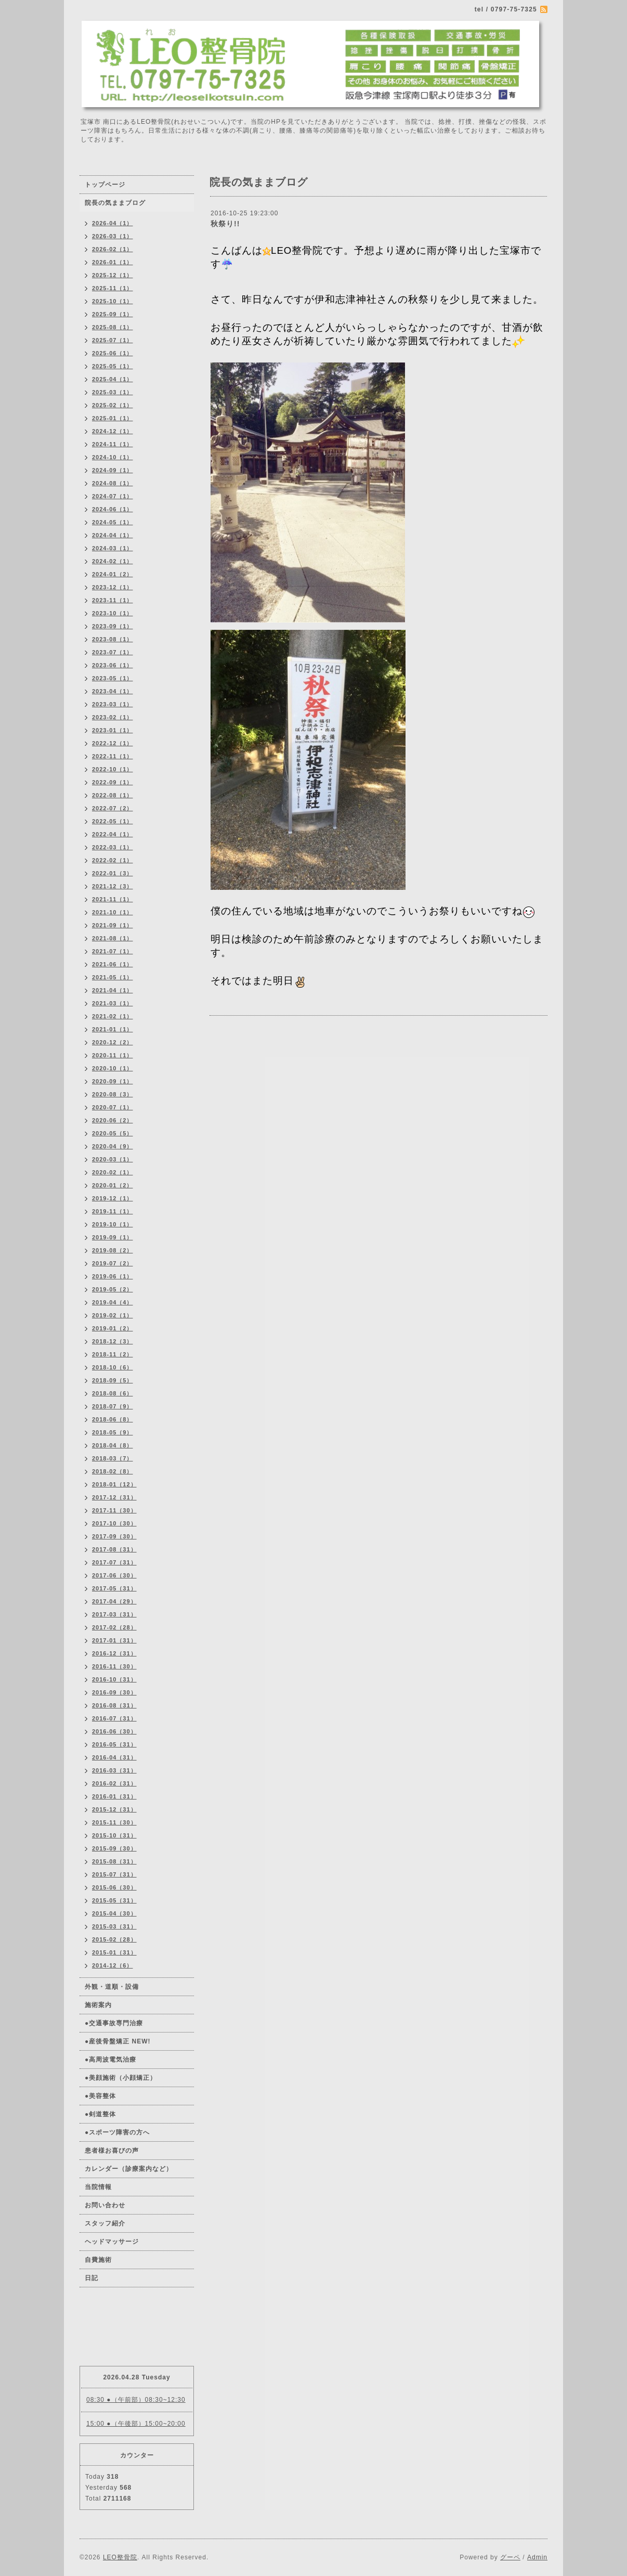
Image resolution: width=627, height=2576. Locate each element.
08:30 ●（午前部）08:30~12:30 (136, 2399)
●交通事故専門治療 (114, 2023)
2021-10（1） (112, 912)
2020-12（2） (112, 1042)
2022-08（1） (112, 795)
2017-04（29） (114, 1601)
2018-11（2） (112, 1354)
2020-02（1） (112, 1172)
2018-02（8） (112, 1471)
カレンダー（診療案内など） (129, 2168)
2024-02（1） (112, 561)
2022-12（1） (112, 743)
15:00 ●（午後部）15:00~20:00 (136, 2423)
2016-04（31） (114, 1757)
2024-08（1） (112, 483)
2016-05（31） (114, 1744)
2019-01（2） (112, 1328)
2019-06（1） (112, 1276)
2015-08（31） (114, 1861)
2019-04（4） (112, 1302)
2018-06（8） (112, 1419)
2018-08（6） (112, 1393)
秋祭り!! (225, 223)
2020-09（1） (112, 1081)
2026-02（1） (112, 249)
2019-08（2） (112, 1250)
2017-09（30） (114, 1536)
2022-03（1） (112, 847)
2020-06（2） (112, 1120)
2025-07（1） (112, 340)
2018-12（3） (112, 1341)
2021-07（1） (112, 951)
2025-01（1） (112, 418)
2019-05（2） (112, 1289)
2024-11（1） (112, 444)
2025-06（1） (112, 353)
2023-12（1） (112, 587)
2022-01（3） (112, 873)
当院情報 (98, 2187)
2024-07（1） (112, 496)
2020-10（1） (112, 1068)
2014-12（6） (112, 1965)
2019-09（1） (112, 1237)
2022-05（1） (112, 821)
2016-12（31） (114, 1653)
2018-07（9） (112, 1406)
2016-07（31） (114, 1718)
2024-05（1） (112, 522)
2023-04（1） (112, 691)
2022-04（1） (112, 834)
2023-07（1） (112, 652)
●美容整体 (100, 2096)
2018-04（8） (112, 1445)
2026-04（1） (112, 223)
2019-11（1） (112, 1211)
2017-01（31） (114, 1640)
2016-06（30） (114, 1731)
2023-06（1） (112, 665)
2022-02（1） (112, 860)
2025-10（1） (112, 301)
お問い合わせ (105, 2205)
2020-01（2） (112, 1185)
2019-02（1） (112, 1315)
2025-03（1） (112, 392)
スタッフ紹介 (105, 2223)
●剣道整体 (100, 2114)
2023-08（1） (112, 639)
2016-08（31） (114, 1705)
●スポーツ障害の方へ (117, 2132)
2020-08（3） (112, 1094)
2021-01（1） (112, 1029)
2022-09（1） (112, 782)
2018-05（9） (112, 1432)
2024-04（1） (112, 535)
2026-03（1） (112, 236)
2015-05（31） (114, 1900)
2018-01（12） (114, 1484)
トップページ (105, 184)
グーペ (510, 2557)
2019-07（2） (112, 1263)
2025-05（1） (112, 366)
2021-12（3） (112, 886)
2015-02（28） (114, 1939)
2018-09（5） (112, 1380)
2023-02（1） (112, 717)
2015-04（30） (114, 1913)
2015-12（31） (114, 1809)
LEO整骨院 (120, 2557)
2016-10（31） (114, 1679)
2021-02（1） (112, 1016)
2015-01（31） (114, 1952)
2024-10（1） (112, 457)
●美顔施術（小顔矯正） (120, 2077)
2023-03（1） (112, 704)
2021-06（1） (112, 964)
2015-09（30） (114, 1848)
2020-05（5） (112, 1133)
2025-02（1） (112, 405)
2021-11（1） (112, 899)
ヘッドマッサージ (112, 2241)
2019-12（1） (112, 1198)
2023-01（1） (112, 730)
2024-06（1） (112, 509)
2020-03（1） (112, 1159)
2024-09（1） (112, 470)
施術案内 (98, 2005)
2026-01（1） (112, 262)
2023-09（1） (112, 626)
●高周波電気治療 (110, 2059)
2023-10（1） (112, 613)
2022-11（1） (112, 756)
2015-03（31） (114, 1926)
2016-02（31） (114, 1783)
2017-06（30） (114, 1575)
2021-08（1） (112, 938)
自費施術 (98, 2259)
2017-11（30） (114, 1510)
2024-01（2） (112, 574)
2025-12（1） (112, 275)
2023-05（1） (112, 678)
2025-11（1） (112, 288)
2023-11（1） (112, 600)
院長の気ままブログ (115, 202)
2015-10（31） (114, 1835)
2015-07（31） (114, 1874)
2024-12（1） (112, 431)
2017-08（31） (114, 1549)
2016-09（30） (114, 1692)
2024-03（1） (112, 548)
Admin (537, 2557)
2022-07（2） (112, 808)
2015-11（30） (114, 1822)
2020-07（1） (112, 1107)
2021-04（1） (112, 990)
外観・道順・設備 (112, 1986)
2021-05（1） (112, 977)
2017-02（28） (114, 1627)
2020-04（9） (112, 1146)
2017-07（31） (114, 1562)
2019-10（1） (112, 1224)
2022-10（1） (112, 769)
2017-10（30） (114, 1523)
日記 (91, 2278)
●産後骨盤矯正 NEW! (118, 2041)
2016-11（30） (114, 1666)
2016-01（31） (114, 1796)
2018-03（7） (112, 1458)
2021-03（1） (112, 1003)
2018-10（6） (112, 1367)
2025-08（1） (112, 327)
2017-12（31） (114, 1497)
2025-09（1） (112, 314)
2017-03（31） (114, 1614)
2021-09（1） (112, 925)
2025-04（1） (112, 379)
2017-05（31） (114, 1588)
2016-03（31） (114, 1770)
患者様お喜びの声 (112, 2150)
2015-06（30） (114, 1887)
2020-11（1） (112, 1055)
